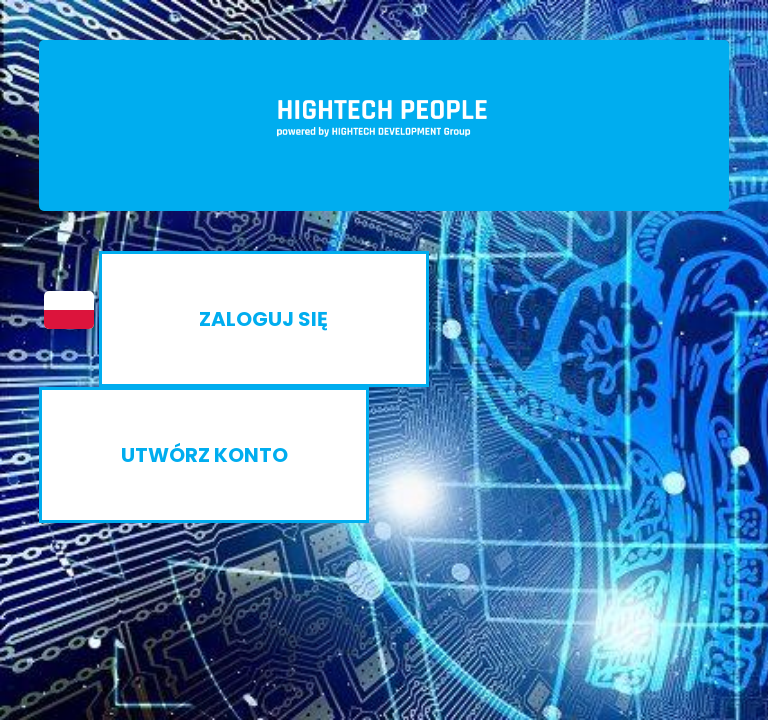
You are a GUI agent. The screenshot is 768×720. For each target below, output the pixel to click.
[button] (59, 310)
